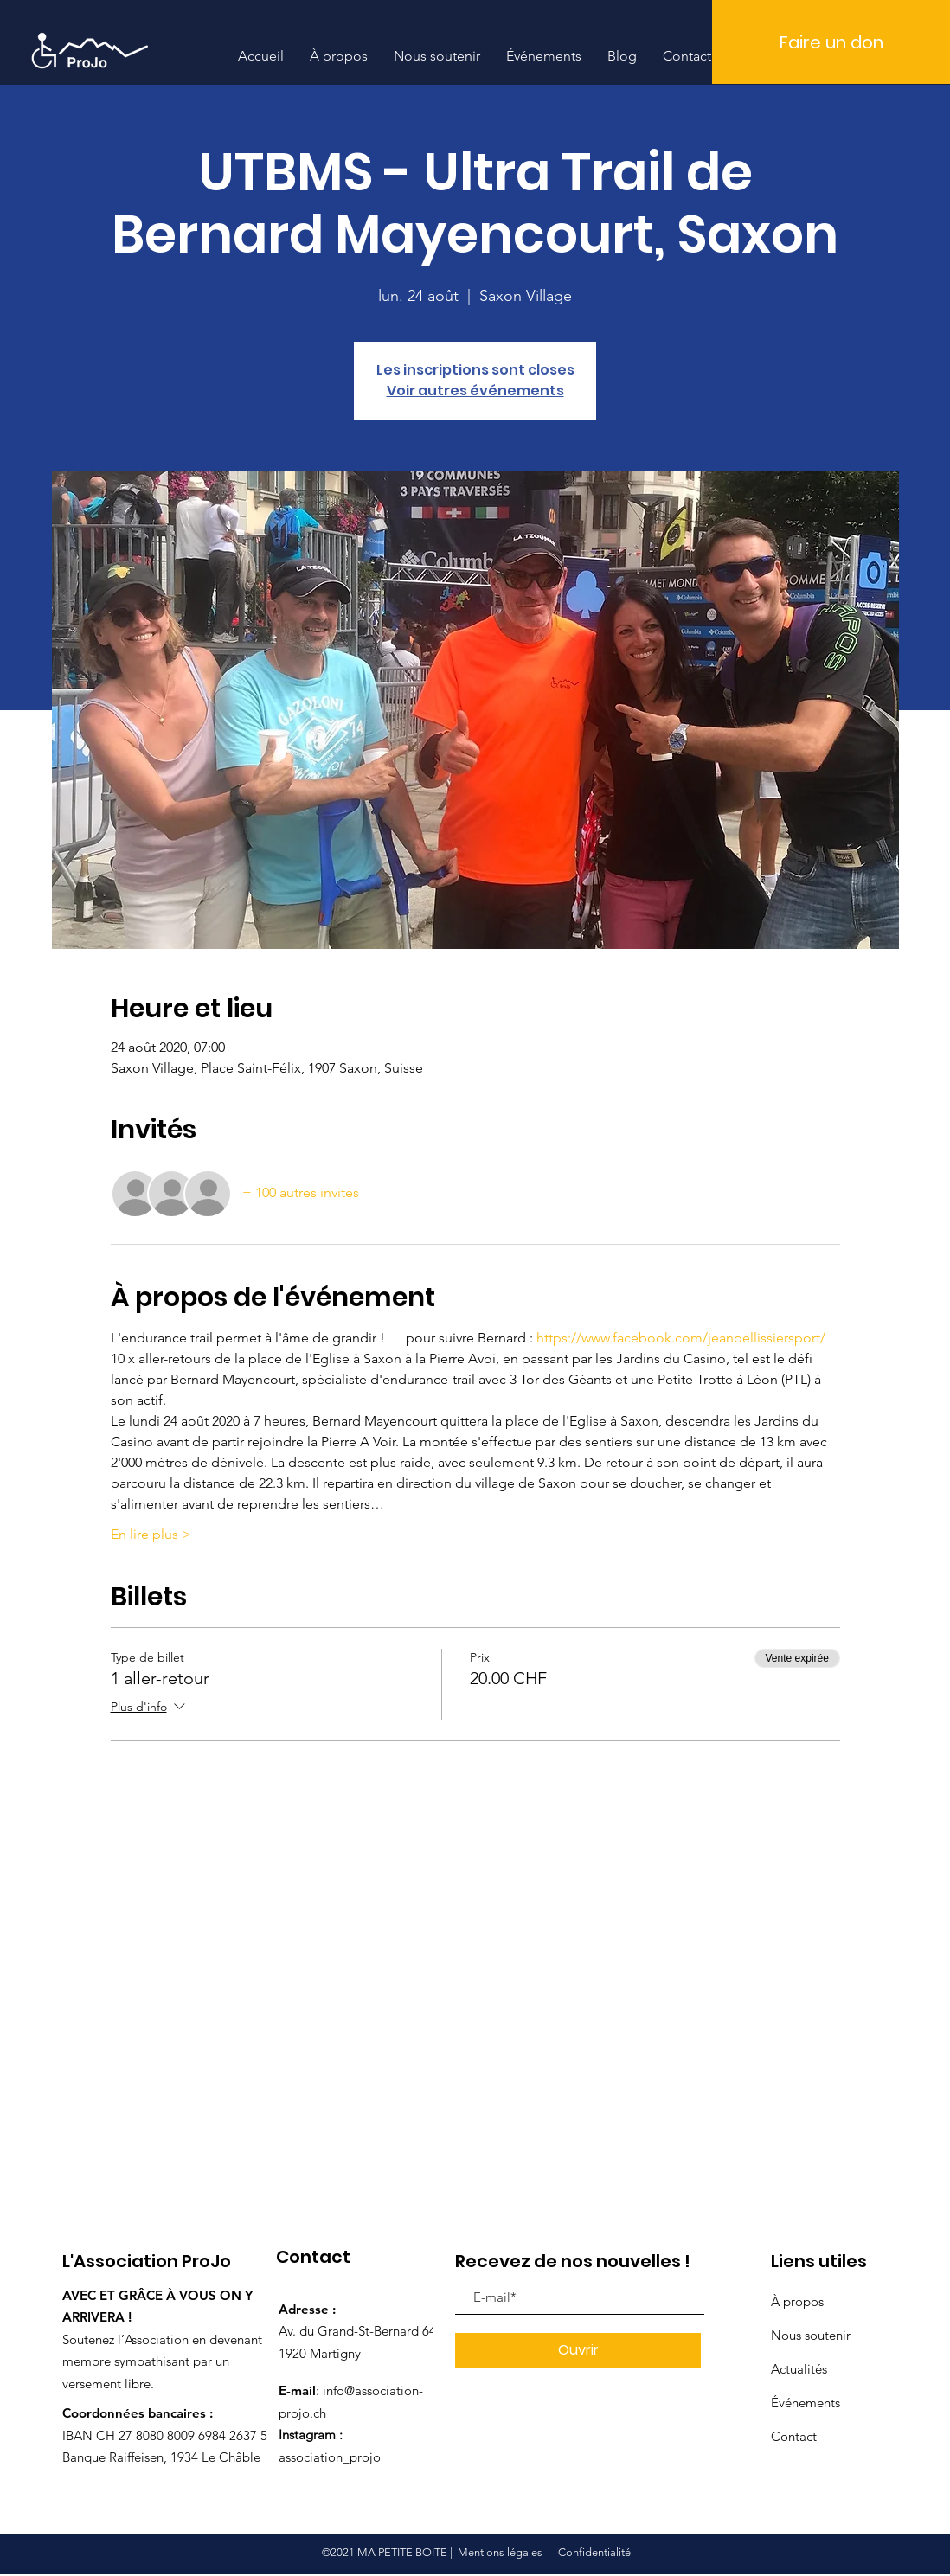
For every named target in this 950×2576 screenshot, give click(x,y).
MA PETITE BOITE (402, 2552)
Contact (794, 2436)
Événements (805, 2402)
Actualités (799, 2369)
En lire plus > (151, 1534)
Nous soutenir (811, 2335)
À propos (797, 2301)
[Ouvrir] (578, 2350)
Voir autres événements (475, 390)
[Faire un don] (831, 42)
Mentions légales (500, 2552)
